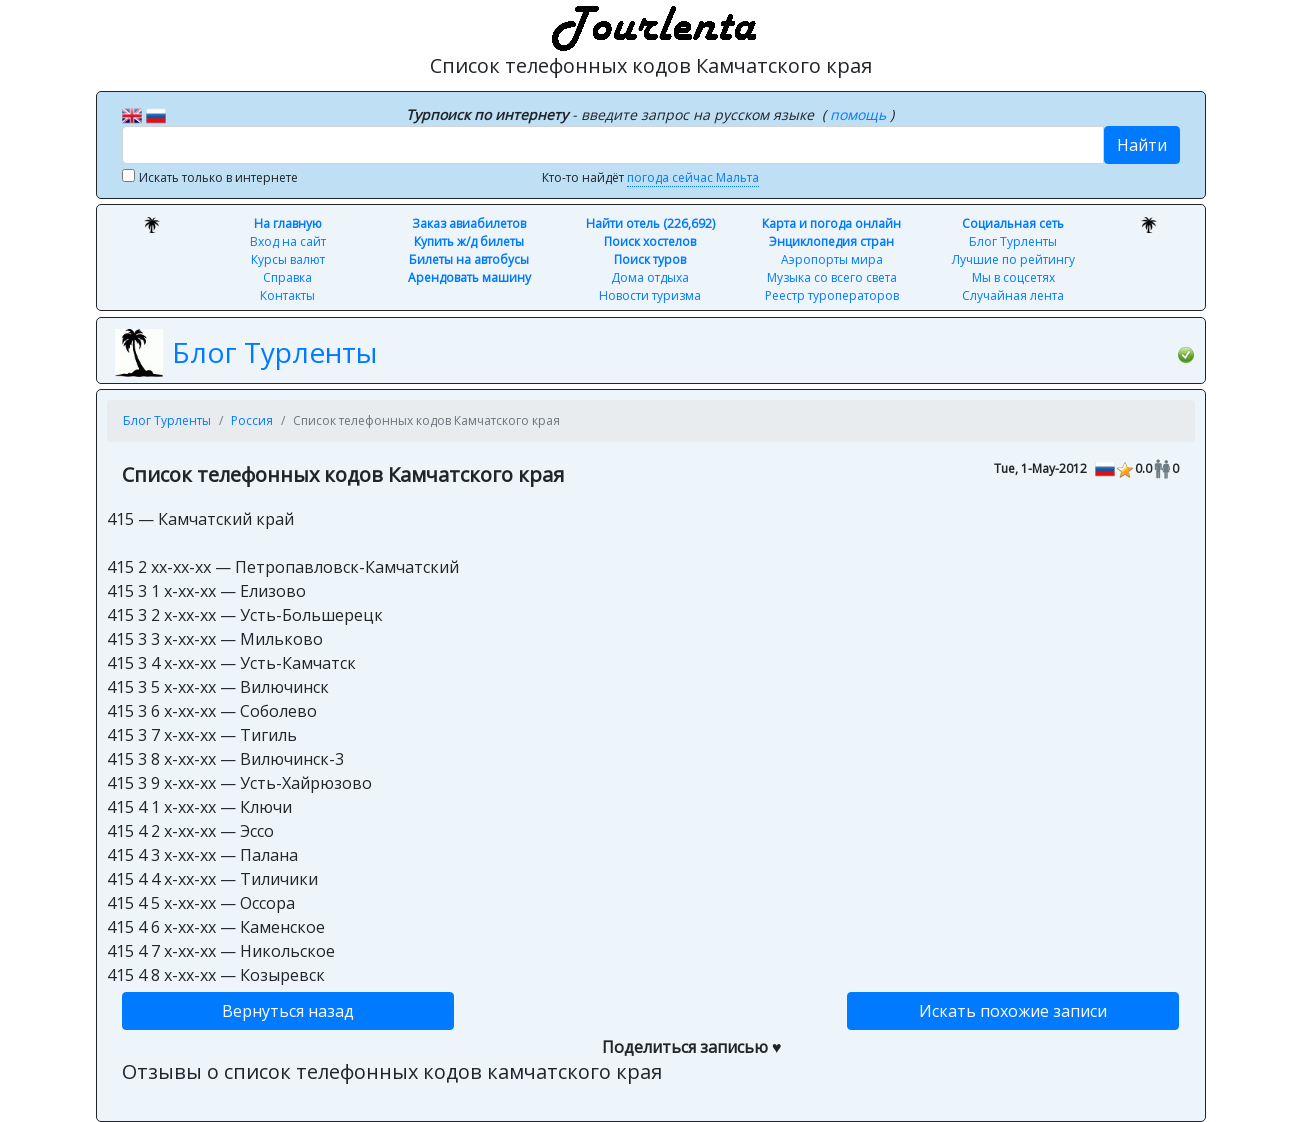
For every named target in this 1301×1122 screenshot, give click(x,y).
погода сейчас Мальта (693, 177)
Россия (252, 420)
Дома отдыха (650, 277)
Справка (287, 277)
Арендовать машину (469, 277)
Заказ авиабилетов (469, 223)
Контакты (287, 295)
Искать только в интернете (218, 177)
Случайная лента (1013, 295)
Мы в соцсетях (1013, 277)
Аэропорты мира (832, 259)
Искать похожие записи (1013, 1011)
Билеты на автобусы (469, 259)
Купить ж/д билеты (469, 241)
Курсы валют (288, 259)
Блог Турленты (1013, 241)
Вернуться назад (288, 1011)
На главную (288, 223)
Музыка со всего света (832, 277)
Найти (1142, 145)
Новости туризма (650, 295)
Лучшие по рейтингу (1013, 259)
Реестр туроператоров (832, 295)
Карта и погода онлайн (831, 223)
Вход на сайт (288, 241)
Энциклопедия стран (831, 241)
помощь (860, 114)
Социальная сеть (1013, 223)
